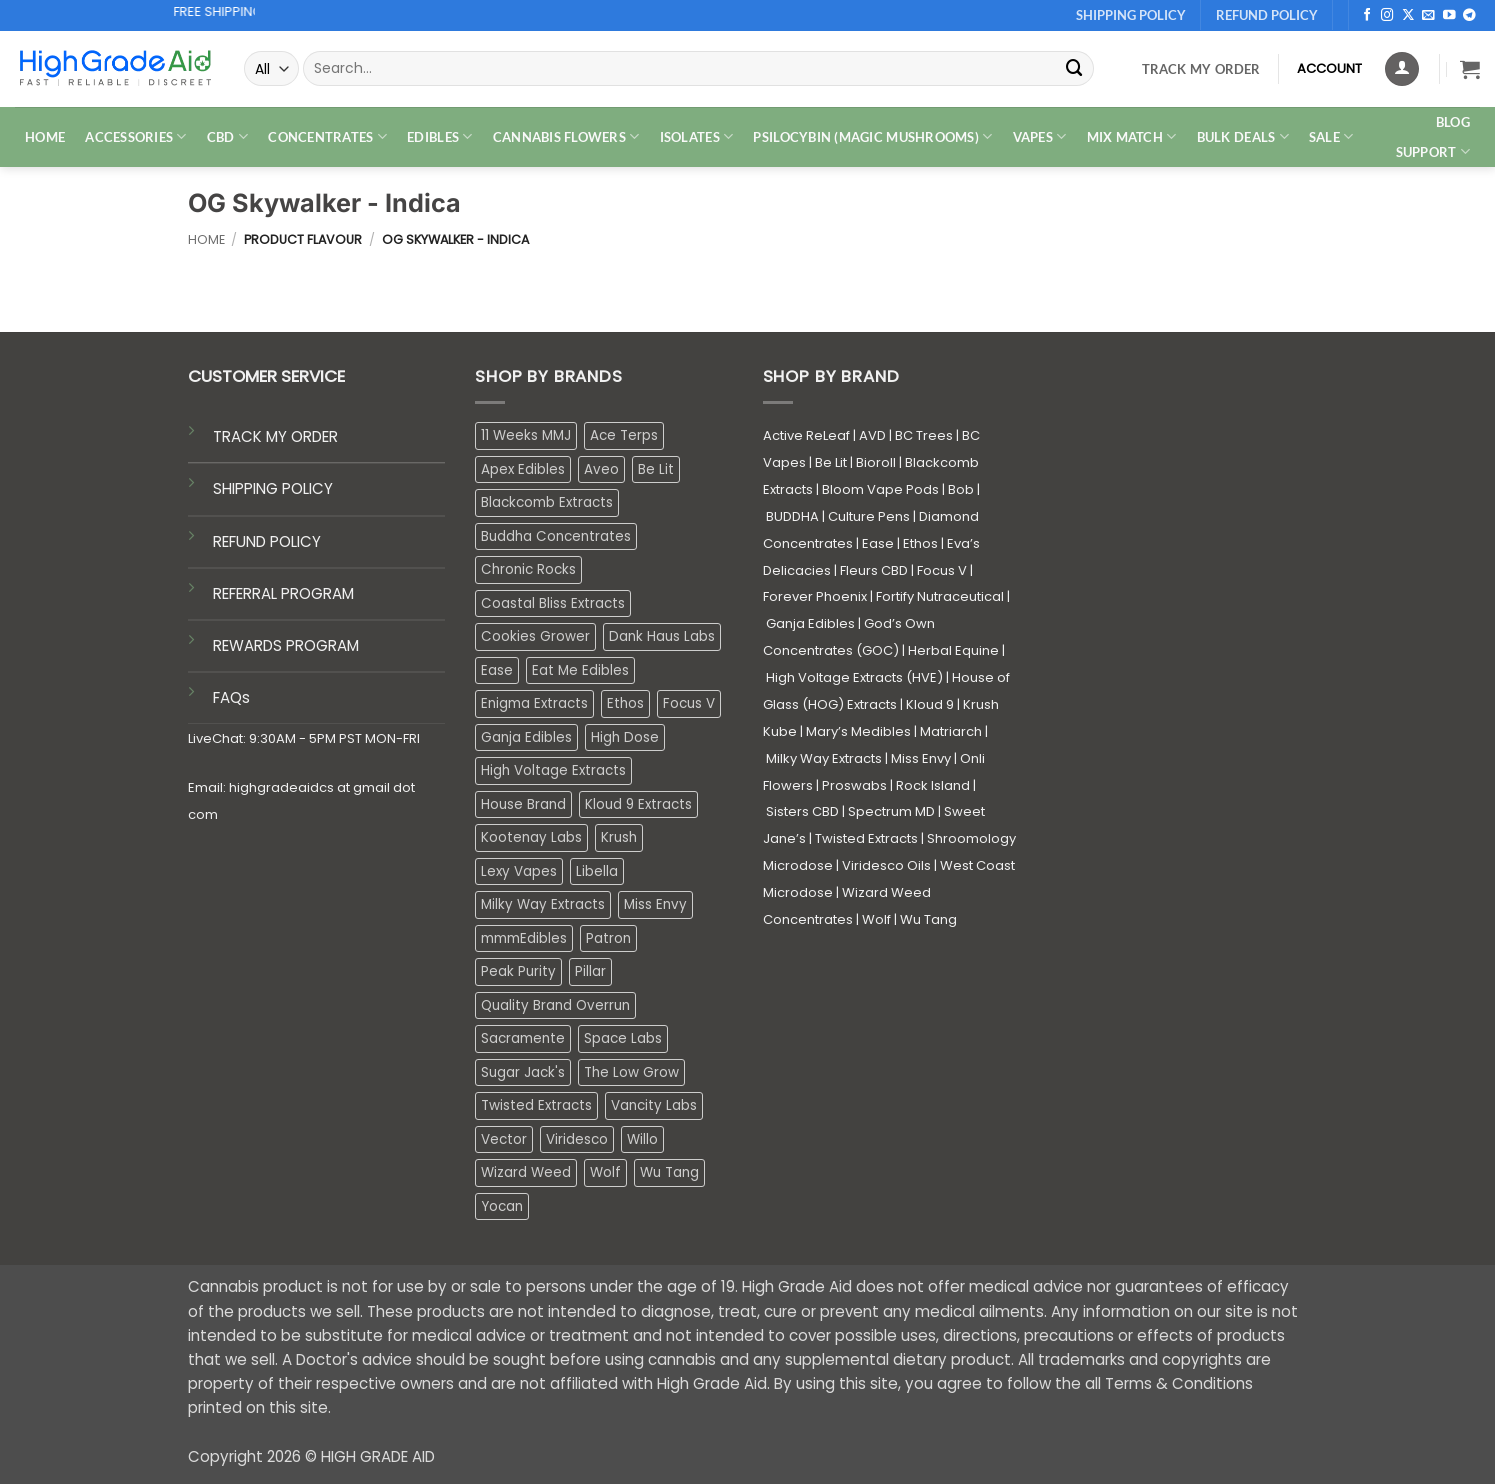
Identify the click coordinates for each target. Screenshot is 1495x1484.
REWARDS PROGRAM (286, 645)
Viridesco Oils (886, 865)
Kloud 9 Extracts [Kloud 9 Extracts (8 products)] (638, 804)
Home (206, 239)
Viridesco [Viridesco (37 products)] (577, 1139)
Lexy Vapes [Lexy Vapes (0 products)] (519, 871)
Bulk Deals (1243, 136)
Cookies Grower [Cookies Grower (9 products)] (535, 636)
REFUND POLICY (267, 541)
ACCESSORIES (135, 136)
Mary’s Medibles (858, 731)
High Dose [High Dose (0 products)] (625, 737)
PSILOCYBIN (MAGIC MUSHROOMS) (872, 136)
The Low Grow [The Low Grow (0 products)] (631, 1072)
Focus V (942, 570)
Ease (878, 543)
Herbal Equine (953, 650)
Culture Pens (869, 516)
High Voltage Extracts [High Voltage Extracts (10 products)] (553, 770)
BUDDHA (792, 516)
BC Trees (924, 435)
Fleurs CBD (874, 570)
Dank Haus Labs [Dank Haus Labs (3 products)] (662, 636)
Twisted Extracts (866, 838)
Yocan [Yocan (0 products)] (502, 1206)
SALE (1331, 136)
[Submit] (1075, 68)
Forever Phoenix (815, 596)
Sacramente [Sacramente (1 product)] (523, 1038)
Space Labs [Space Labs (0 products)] (623, 1038)
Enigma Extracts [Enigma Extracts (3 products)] (534, 703)
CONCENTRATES (327, 136)
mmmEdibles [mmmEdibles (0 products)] (524, 938)
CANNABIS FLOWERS (566, 136)
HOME (45, 137)
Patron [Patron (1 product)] (608, 938)
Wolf (876, 919)
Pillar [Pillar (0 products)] (590, 971)
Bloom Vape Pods (880, 489)
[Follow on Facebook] (1367, 16)
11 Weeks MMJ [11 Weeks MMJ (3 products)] (526, 435)
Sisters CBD (802, 811)
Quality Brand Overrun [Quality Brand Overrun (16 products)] (555, 1005)
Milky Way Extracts (824, 758)
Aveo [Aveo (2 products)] (601, 469)
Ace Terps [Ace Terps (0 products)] (624, 435)
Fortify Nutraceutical (940, 596)
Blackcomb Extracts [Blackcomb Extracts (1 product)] (547, 502)
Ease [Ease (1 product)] (497, 670)
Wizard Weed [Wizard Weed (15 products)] (526, 1172)
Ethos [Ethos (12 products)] (625, 703)
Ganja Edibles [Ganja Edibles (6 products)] (526, 737)
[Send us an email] (1428, 16)
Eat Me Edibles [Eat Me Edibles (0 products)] (580, 670)
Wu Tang (928, 919)
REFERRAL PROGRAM (283, 593)
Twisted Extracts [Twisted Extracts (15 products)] (536, 1105)
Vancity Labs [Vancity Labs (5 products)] (654, 1105)
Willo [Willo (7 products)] (642, 1139)
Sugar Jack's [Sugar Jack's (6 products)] (523, 1072)
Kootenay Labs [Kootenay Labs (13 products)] (531, 837)
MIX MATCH (1132, 136)
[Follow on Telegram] (1469, 16)
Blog (1453, 122)
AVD (872, 435)
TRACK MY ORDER (275, 436)
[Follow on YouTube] (1449, 16)
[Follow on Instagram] (1387, 16)
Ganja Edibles (810, 623)
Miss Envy (921, 758)
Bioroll (876, 462)
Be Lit (831, 462)
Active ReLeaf (806, 435)
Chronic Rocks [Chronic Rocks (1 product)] (528, 569)
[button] (1470, 69)
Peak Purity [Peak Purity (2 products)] (518, 971)
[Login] (1402, 69)
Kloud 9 (930, 704)
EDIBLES (439, 136)
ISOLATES (697, 136)
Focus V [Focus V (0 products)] (689, 703)
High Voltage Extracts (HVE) (854, 677)
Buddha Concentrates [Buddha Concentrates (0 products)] (556, 536)
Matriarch (951, 731)
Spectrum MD (891, 811)
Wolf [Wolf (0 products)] (605, 1172)
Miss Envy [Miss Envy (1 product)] (655, 904)
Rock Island (933, 785)
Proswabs (854, 785)
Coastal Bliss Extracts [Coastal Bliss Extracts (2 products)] (553, 603)
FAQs (231, 697)
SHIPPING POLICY (273, 488)
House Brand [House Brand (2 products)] (523, 804)
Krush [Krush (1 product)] (619, 837)
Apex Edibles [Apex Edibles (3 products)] (523, 469)
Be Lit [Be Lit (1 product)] (656, 469)
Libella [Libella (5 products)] (597, 871)
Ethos (920, 543)
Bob (961, 489)
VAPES (1040, 136)
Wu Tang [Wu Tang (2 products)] (669, 1172)
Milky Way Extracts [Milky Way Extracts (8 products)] (543, 904)
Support (1433, 151)
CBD (227, 136)
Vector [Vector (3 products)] (504, 1139)
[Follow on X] (1408, 16)
